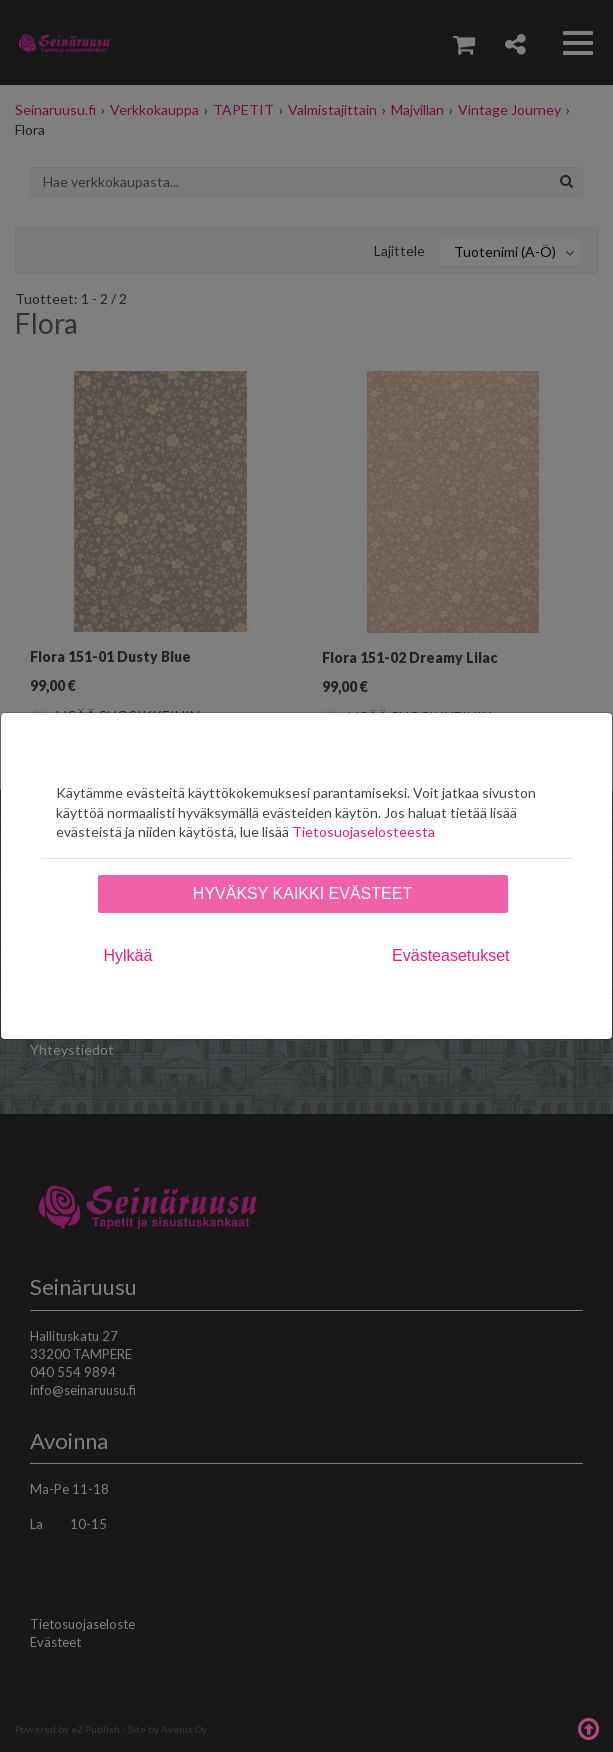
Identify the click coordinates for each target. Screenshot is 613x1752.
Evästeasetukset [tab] (450, 955)
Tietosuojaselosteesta (363, 831)
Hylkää (128, 955)
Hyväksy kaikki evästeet (302, 893)
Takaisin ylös (588, 1727)
